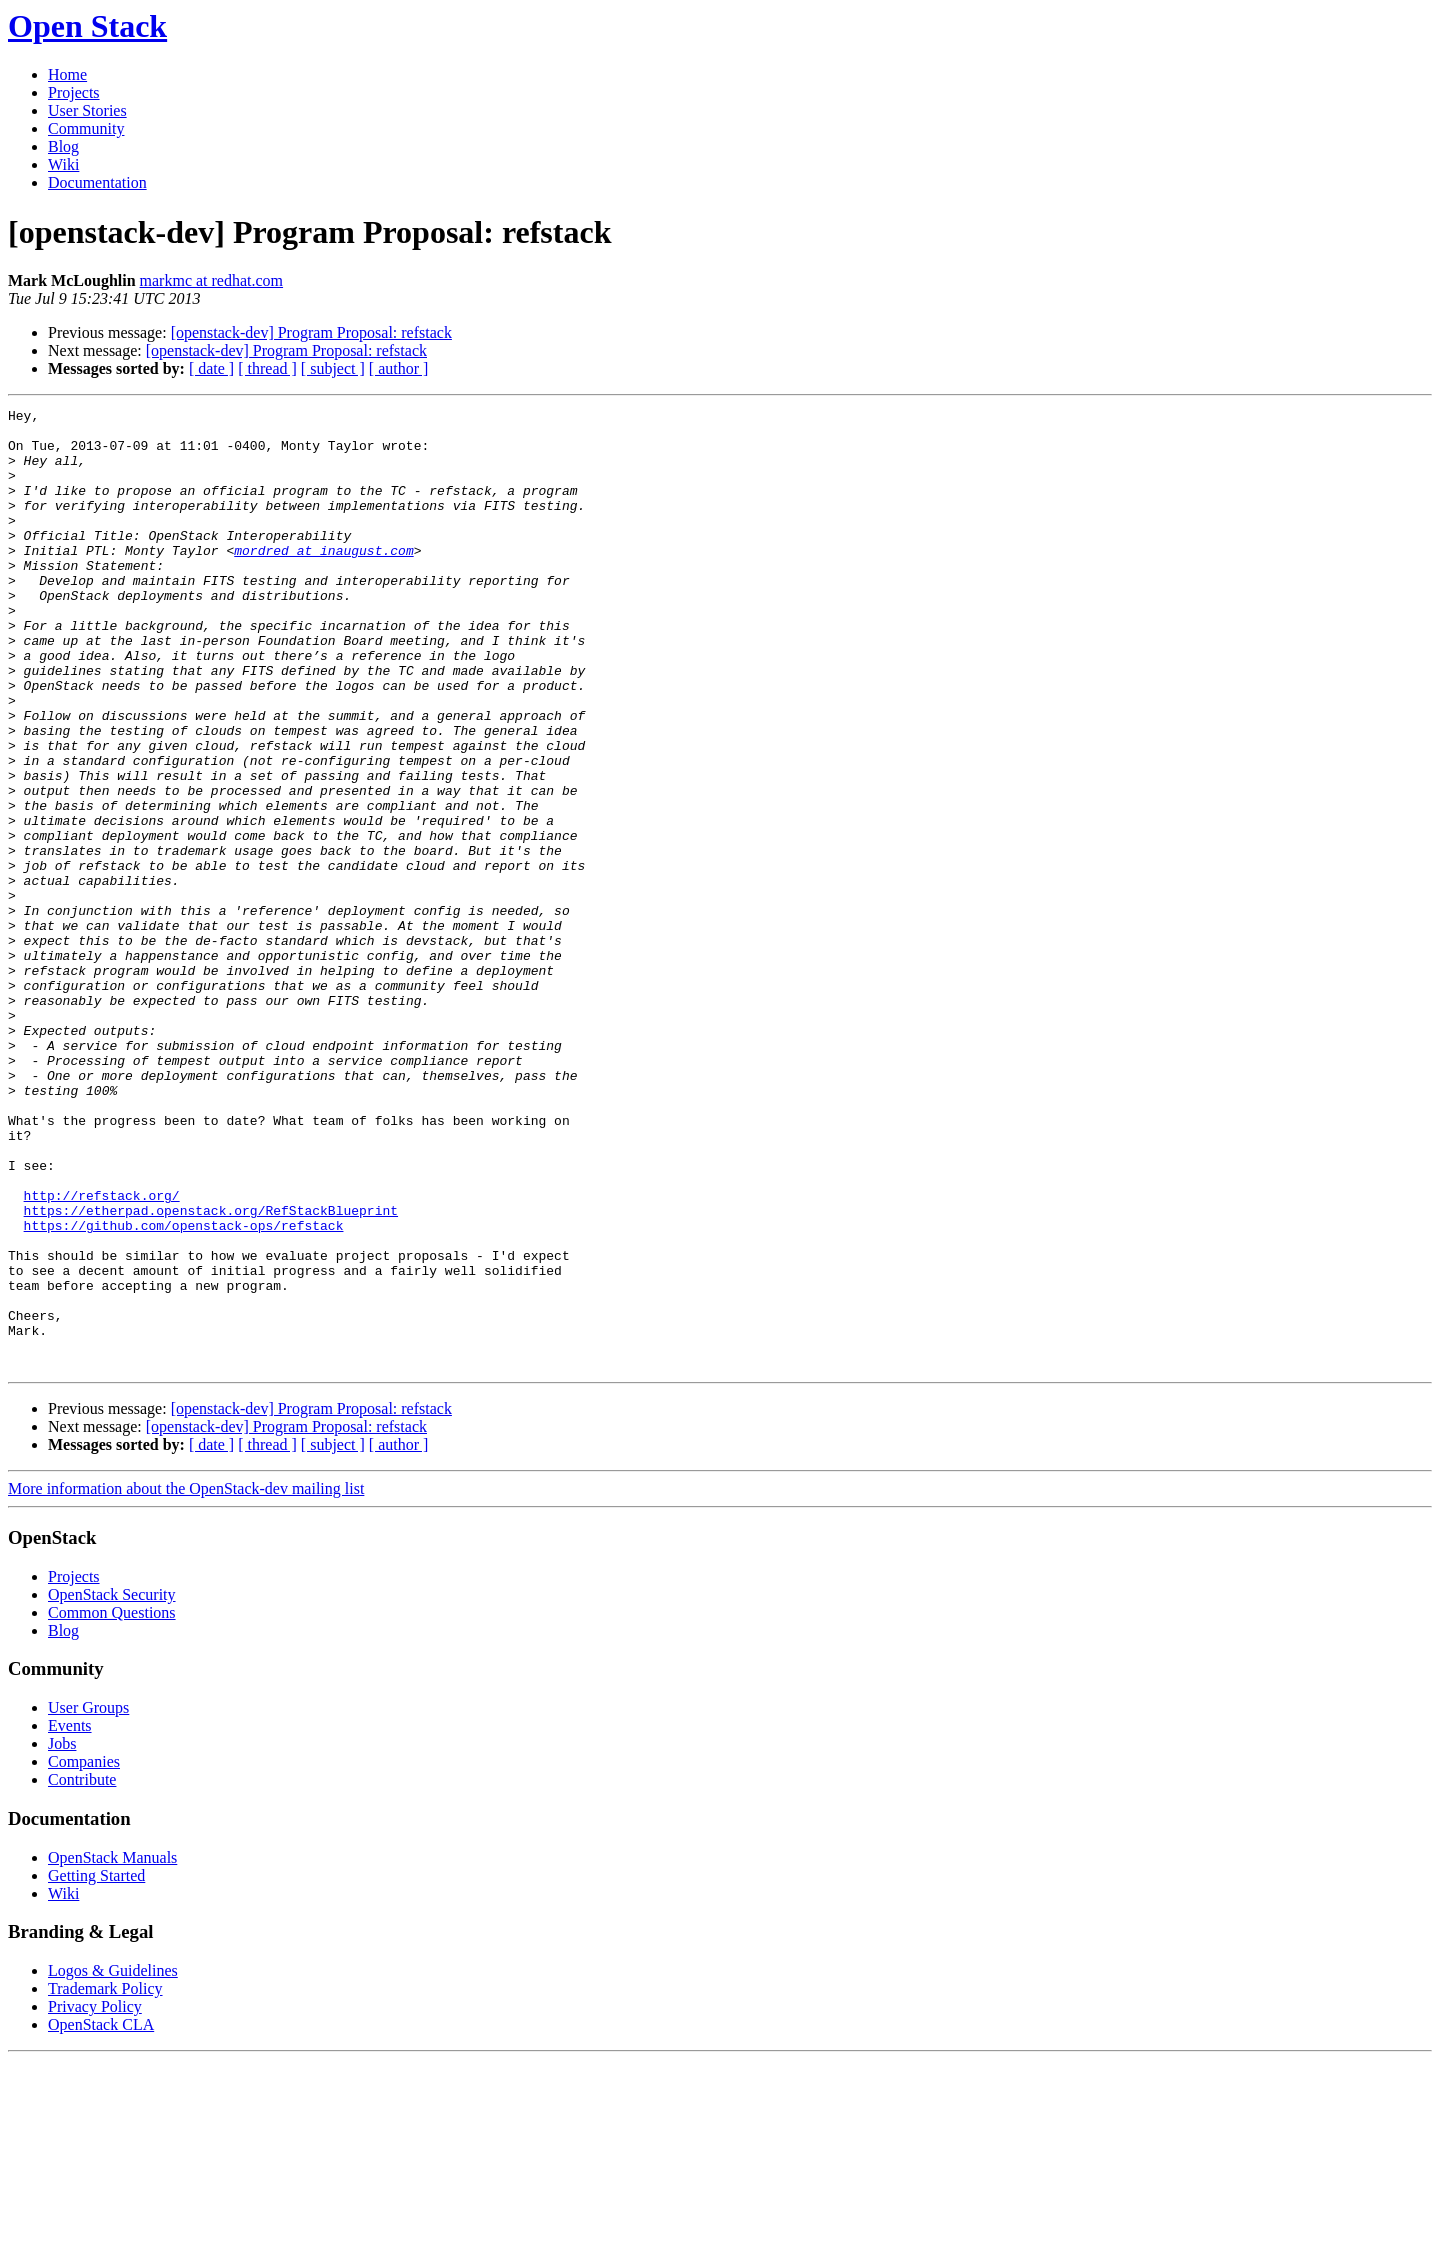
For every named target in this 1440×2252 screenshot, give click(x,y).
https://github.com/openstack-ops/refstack (184, 1390)
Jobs (62, 1935)
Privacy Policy (95, 2198)
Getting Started (96, 2067)
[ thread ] (267, 368)
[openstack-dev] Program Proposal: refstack (311, 332)
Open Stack (87, 26)
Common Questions (112, 1804)
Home (67, 74)
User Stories (87, 110)
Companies (84, 1953)
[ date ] (211, 368)
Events (70, 1917)
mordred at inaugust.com (323, 580)
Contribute (82, 1971)
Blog (63, 146)
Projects (74, 92)
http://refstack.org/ (102, 1354)
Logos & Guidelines (113, 2162)
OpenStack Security (112, 1786)
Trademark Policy (105, 2180)
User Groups (88, 1899)
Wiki (63, 164)
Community (86, 128)
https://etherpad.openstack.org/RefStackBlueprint (211, 1372)
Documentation (97, 182)
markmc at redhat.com (212, 280)
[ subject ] (333, 368)
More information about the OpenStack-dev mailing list (186, 1680)
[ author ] (399, 368)
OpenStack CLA (101, 2216)
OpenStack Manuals (112, 2049)
